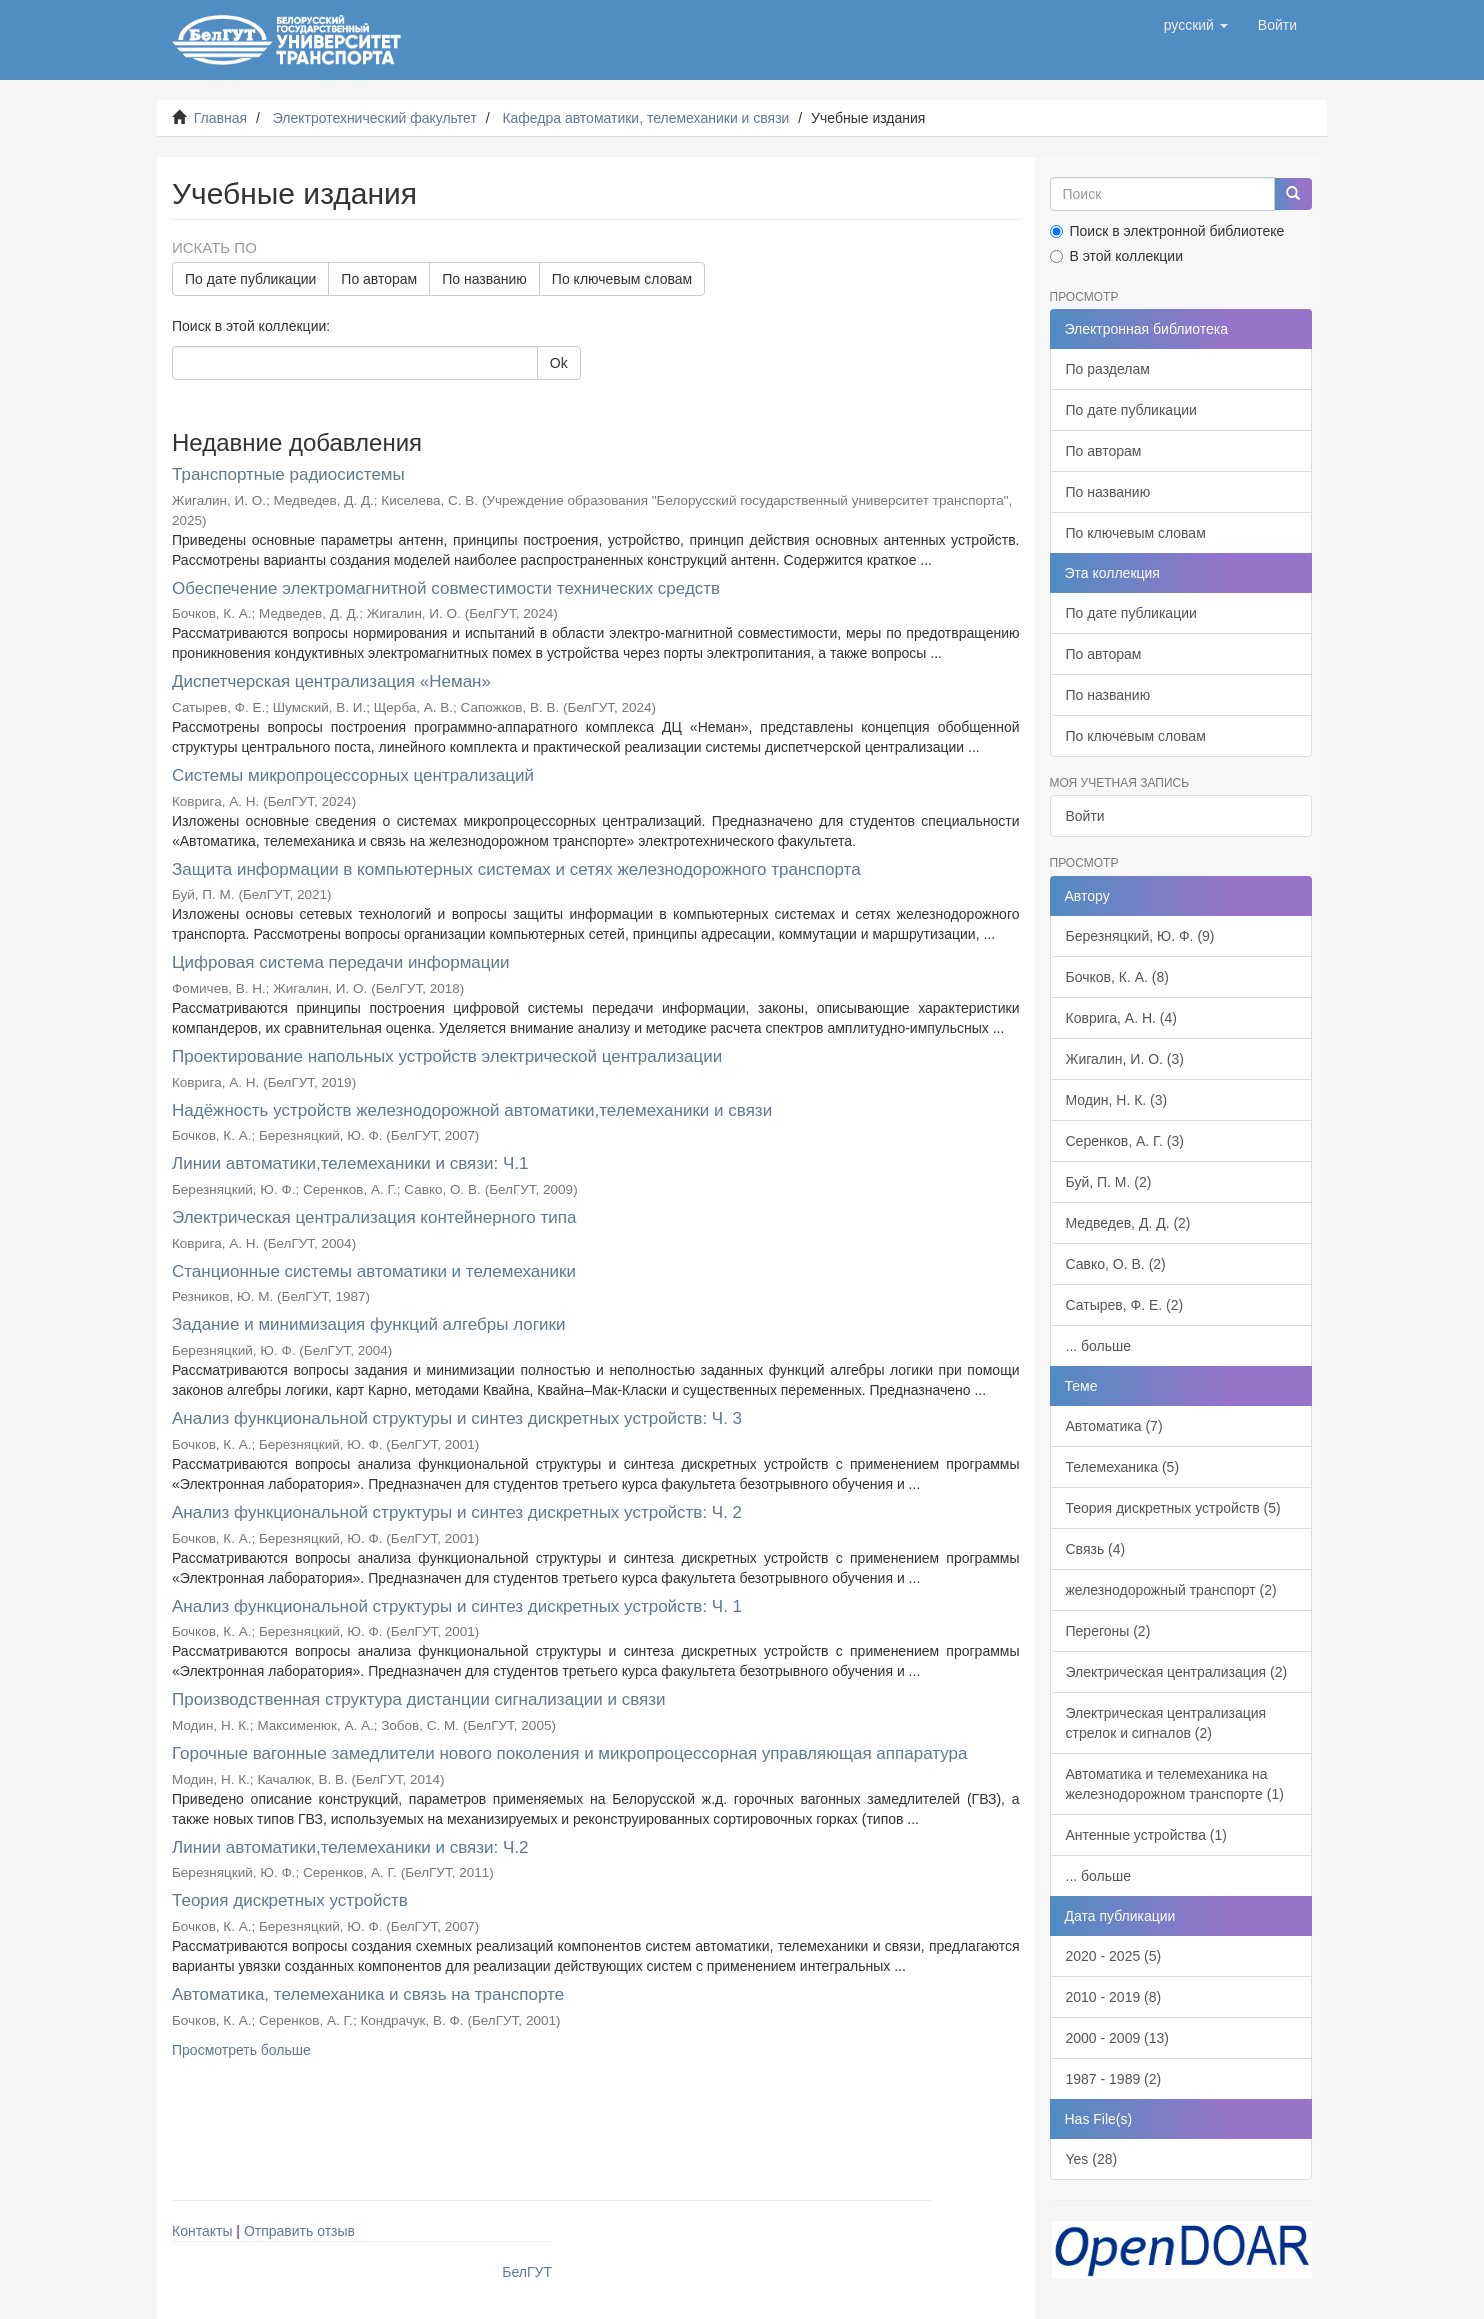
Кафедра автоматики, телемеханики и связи (645, 118)
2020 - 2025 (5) (1114, 1956)
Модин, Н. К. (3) (1117, 1100)
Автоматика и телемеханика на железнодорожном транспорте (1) (1175, 1784)
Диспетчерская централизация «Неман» (331, 681)
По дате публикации (250, 279)
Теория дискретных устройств (290, 1900)
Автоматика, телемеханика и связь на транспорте (368, 1994)
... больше (1099, 1346)
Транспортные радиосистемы (288, 474)
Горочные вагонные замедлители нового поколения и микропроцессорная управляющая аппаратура (569, 1753)
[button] (1196, 25)
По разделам (1108, 369)
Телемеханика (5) (1123, 1467)
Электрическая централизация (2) (1177, 1672)
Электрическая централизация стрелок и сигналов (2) (1166, 1723)
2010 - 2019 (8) (1114, 1997)
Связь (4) (1096, 1549)
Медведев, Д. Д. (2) (1128, 1223)
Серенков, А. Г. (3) (1125, 1141)
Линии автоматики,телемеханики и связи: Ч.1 (350, 1163)
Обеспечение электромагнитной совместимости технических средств (446, 588)
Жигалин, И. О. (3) (1125, 1059)
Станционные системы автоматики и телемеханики (374, 1271)
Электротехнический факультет (375, 118)
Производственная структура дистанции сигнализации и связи (419, 1699)
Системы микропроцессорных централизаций (353, 775)
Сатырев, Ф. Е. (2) (1125, 1305)
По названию (484, 279)
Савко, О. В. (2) (1116, 1264)
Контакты (202, 2231)
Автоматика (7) (1114, 1426)
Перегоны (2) (1108, 1631)
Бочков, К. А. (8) (1117, 977)
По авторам (379, 279)
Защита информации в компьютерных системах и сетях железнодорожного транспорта (516, 869)
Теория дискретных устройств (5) (1173, 1508)
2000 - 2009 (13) (1118, 2038)
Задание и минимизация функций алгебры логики (368, 1324)
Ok (559, 363)
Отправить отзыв (299, 2231)
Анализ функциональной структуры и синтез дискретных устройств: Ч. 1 (457, 1606)
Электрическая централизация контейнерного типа (374, 1217)
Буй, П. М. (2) (1109, 1182)
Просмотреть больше (241, 2050)
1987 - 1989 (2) (1114, 2079)
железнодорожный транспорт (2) (1171, 1590)
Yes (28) (1092, 2159)
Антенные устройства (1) (1146, 1835)
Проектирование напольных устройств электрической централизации (447, 1056)
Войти (1085, 816)
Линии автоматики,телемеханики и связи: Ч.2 (350, 1847)
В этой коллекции (1116, 256)
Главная (220, 118)
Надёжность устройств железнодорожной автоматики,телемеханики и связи (472, 1110)
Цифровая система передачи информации (341, 962)
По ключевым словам (622, 279)
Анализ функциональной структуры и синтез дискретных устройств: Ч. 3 (457, 1418)
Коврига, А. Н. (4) (1121, 1018)
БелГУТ (527, 2272)
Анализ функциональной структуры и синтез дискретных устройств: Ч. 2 (457, 1512)
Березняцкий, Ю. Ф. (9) (1140, 936)
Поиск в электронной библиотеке (1167, 231)
